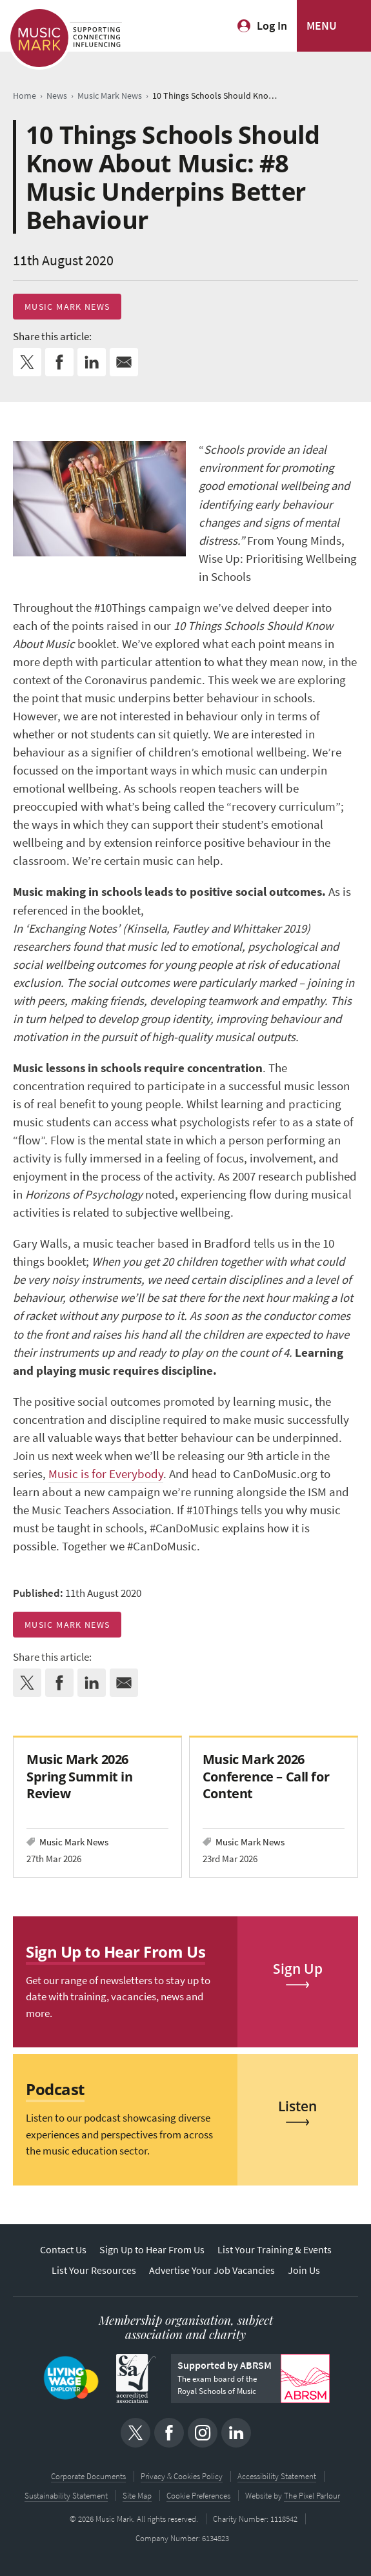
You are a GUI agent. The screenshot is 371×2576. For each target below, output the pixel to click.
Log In (272, 26)
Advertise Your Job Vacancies (212, 2270)
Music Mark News (67, 306)
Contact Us (63, 2250)
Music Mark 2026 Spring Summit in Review (79, 1776)
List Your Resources (94, 2270)
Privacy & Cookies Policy (182, 2476)
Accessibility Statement (276, 2476)
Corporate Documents (88, 2476)
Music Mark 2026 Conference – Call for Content (266, 1776)
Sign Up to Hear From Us (152, 2250)
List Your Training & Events (274, 2250)
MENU (321, 26)
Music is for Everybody (105, 1474)
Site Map (137, 2495)
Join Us (304, 2270)
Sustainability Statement (66, 2495)
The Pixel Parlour (312, 2495)
